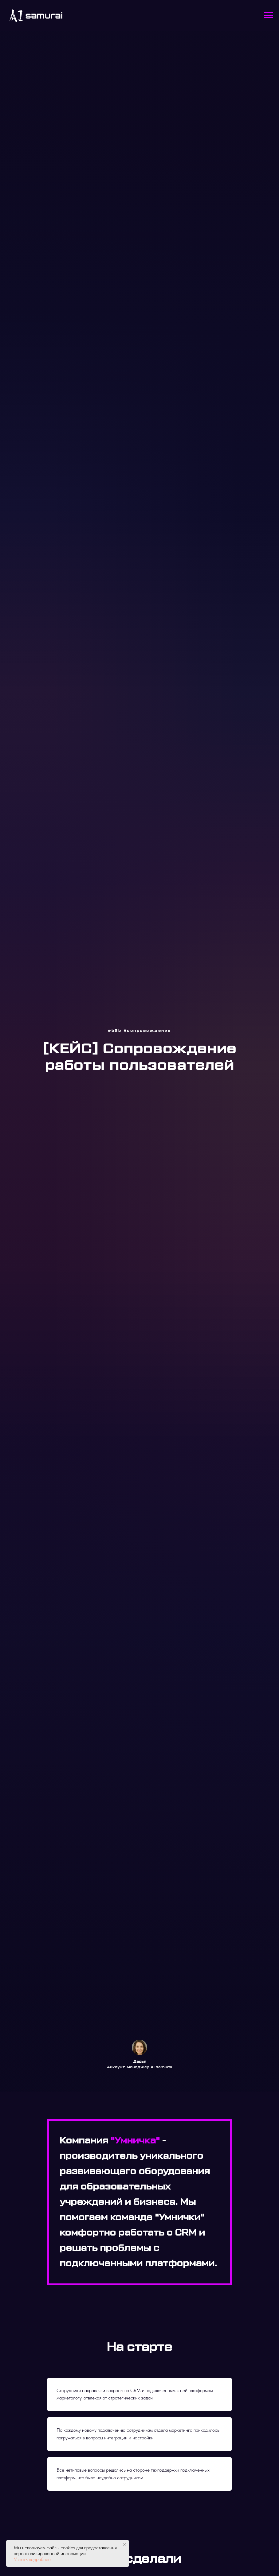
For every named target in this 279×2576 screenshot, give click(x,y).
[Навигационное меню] (268, 15)
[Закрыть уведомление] (124, 2545)
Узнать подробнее (32, 2559)
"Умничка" (135, 2140)
